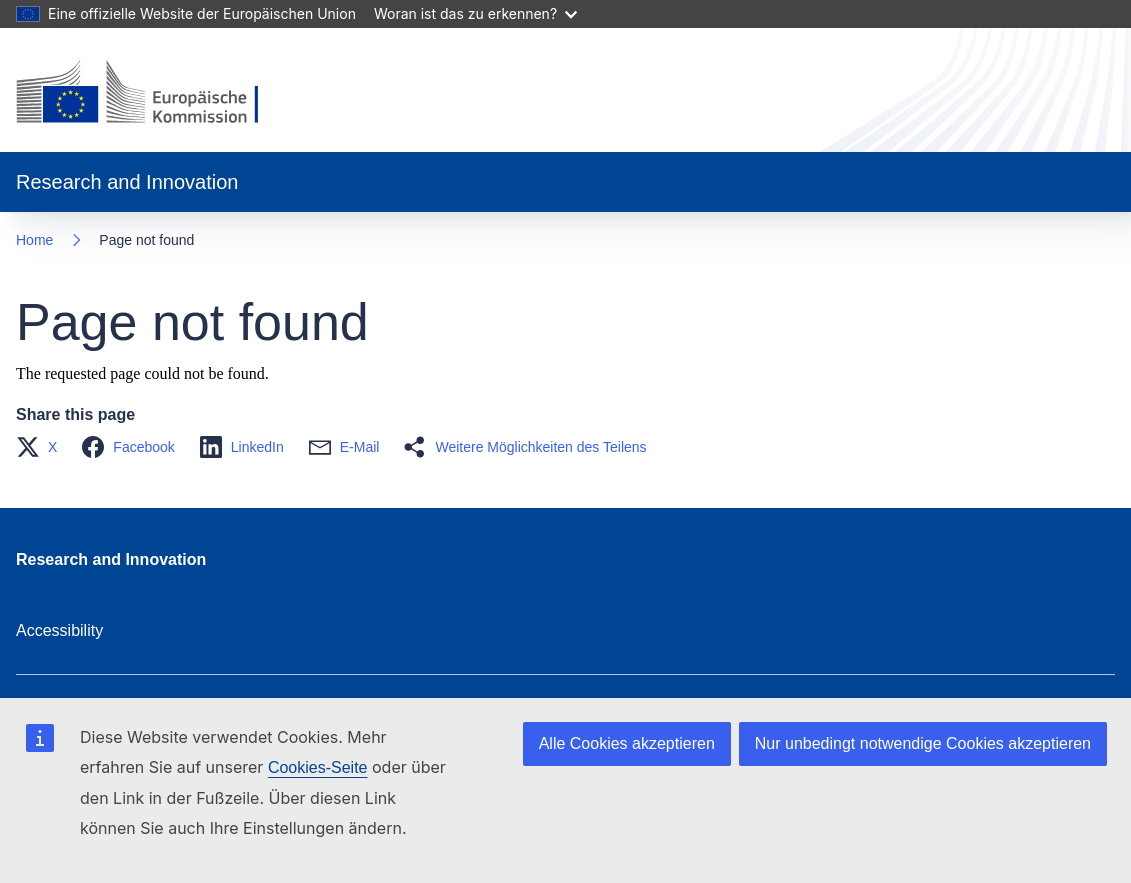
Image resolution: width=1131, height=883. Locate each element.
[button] (42, 447)
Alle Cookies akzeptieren (627, 743)
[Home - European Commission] (153, 94)
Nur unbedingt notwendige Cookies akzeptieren (923, 743)
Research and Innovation (111, 559)
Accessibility (59, 630)
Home (34, 240)
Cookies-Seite (318, 767)
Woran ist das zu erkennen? (475, 13)
